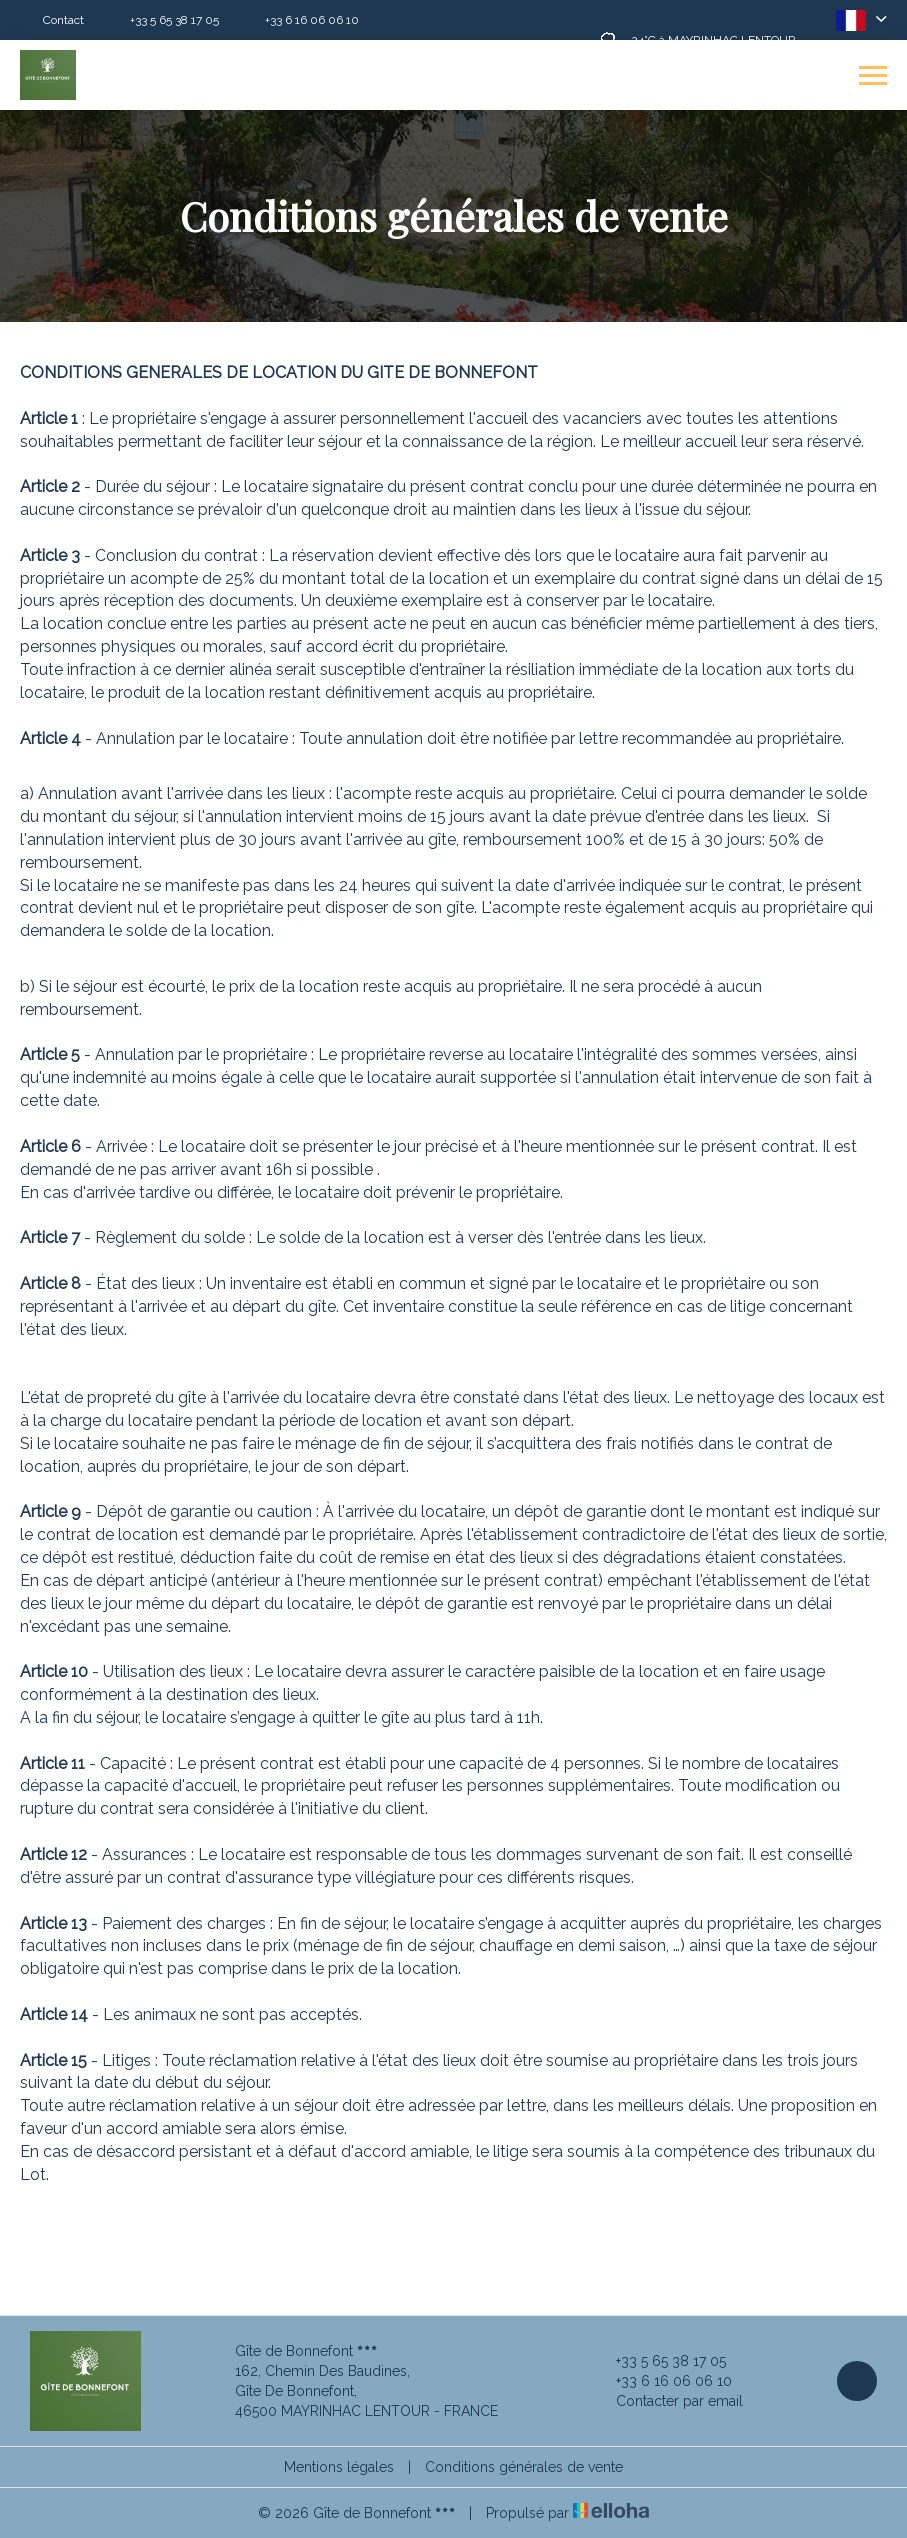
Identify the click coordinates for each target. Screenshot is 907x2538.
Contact (63, 20)
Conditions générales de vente (524, 2467)
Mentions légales (339, 2467)
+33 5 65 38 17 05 (659, 2361)
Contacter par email (668, 2401)
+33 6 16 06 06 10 (662, 2381)
